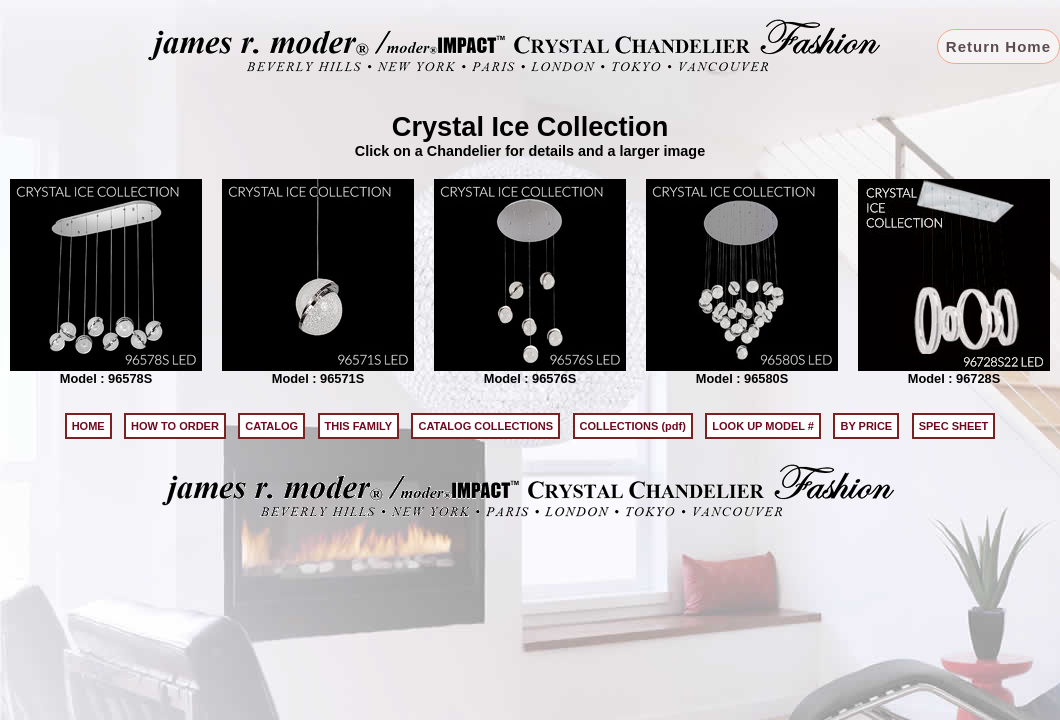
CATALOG (271, 426)
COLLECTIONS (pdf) (633, 426)
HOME (88, 426)
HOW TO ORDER (175, 426)
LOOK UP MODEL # (763, 426)
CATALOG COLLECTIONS (485, 426)
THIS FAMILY (358, 426)
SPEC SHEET (954, 426)
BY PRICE (866, 426)
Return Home (998, 46)
